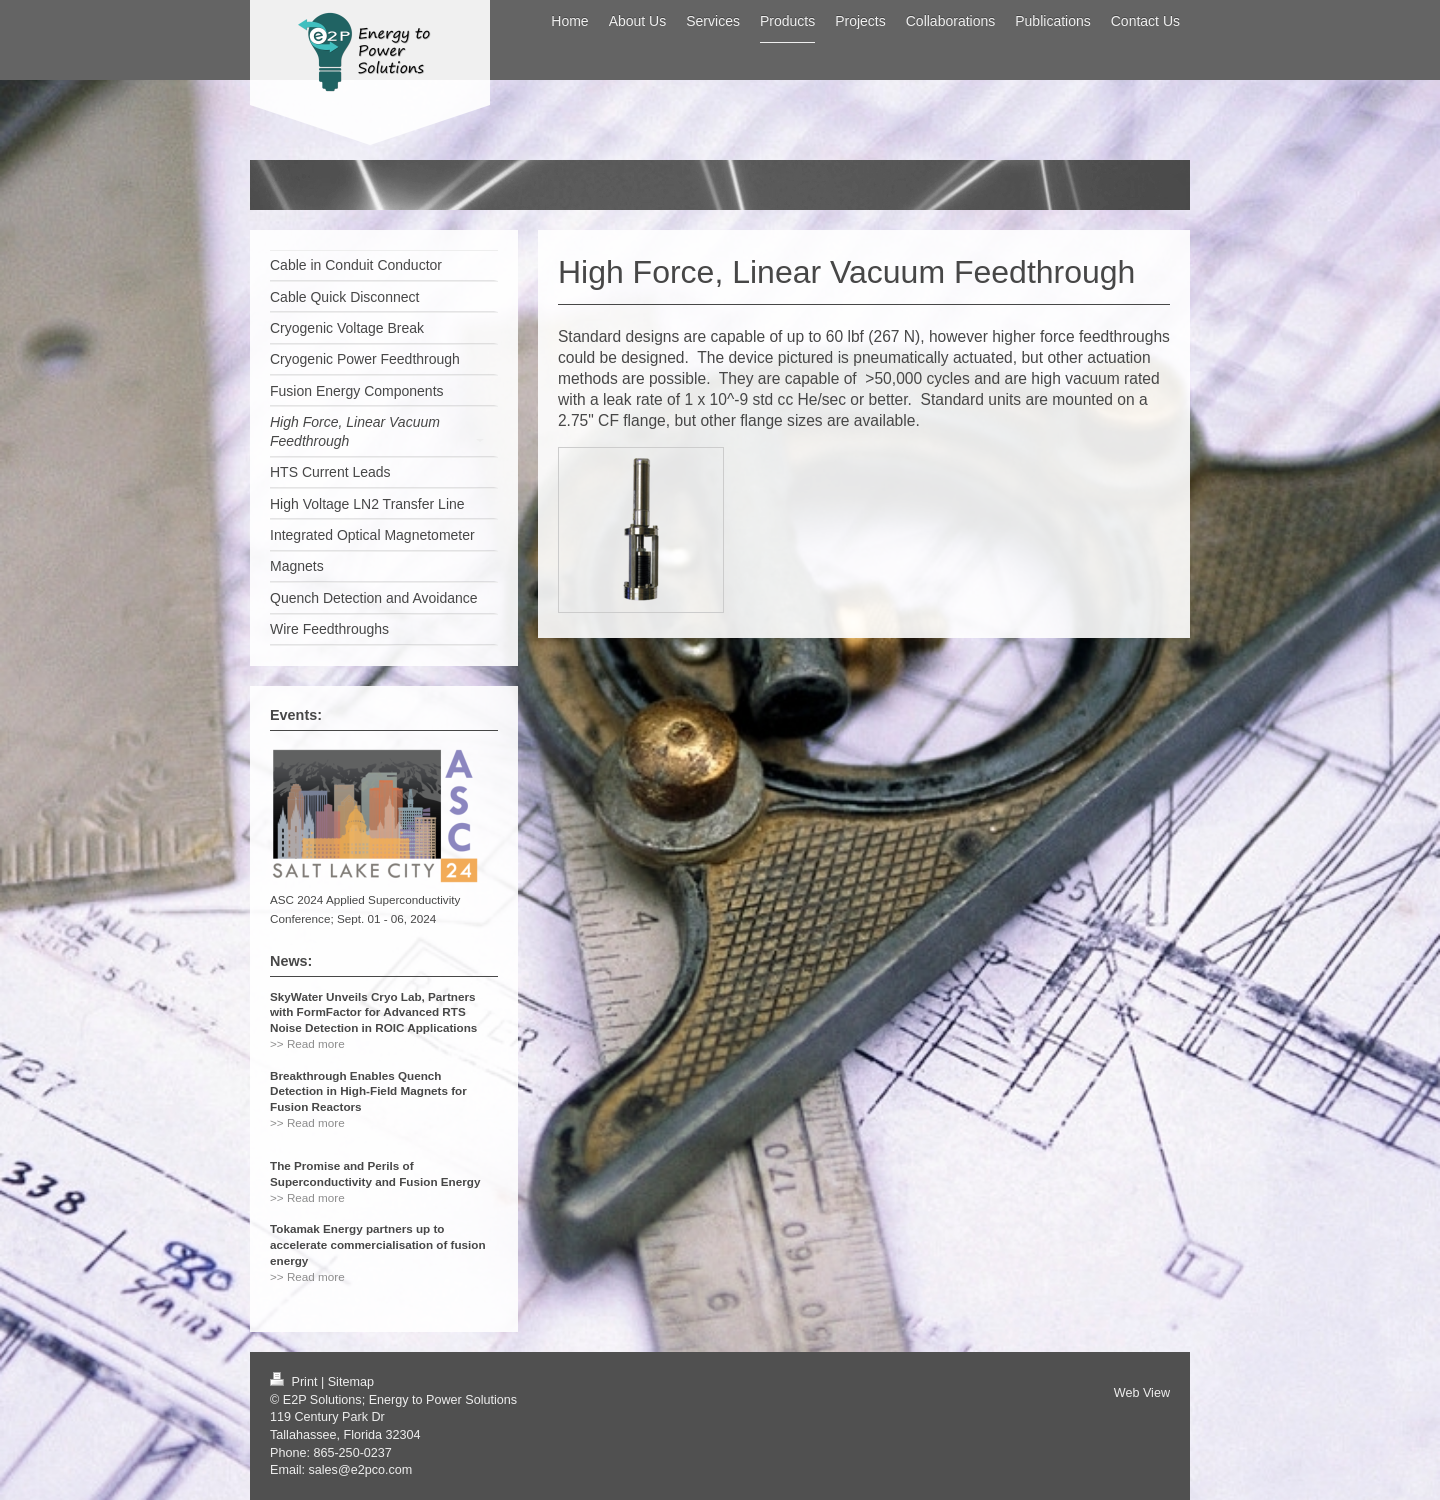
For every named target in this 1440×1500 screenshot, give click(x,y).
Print (295, 1382)
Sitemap (351, 1382)
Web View (1142, 1393)
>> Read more (307, 1043)
